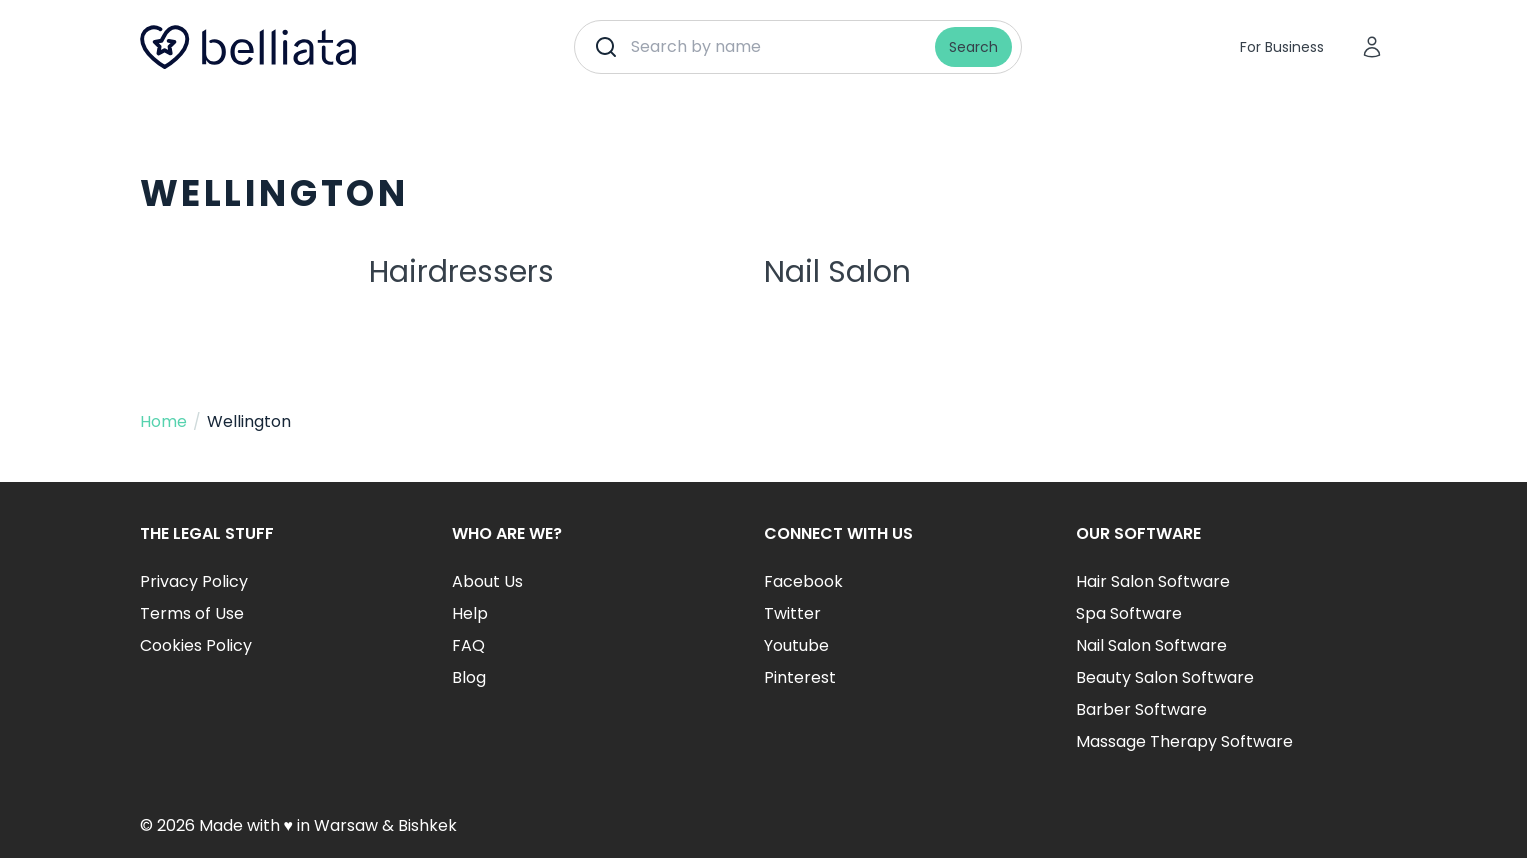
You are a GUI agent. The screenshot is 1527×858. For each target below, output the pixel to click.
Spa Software (1129, 613)
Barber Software (1141, 709)
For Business (1282, 47)
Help (470, 613)
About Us (487, 581)
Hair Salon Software (1153, 581)
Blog (469, 677)
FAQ (468, 645)
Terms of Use (192, 613)
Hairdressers (461, 272)
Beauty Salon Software (1165, 677)
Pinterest (800, 677)
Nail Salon (837, 272)
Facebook (803, 581)
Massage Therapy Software (1184, 741)
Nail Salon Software (1151, 645)
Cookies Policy (196, 645)
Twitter (792, 613)
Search (973, 47)
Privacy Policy (194, 581)
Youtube (796, 645)
